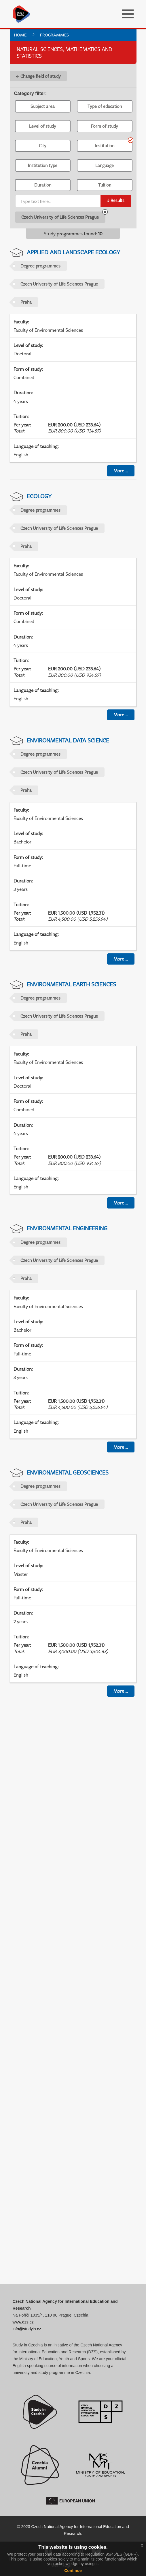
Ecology (39, 496)
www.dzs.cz (23, 2322)
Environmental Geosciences (68, 1472)
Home (20, 34)
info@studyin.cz (27, 2329)
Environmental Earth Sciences (71, 984)
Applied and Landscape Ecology (73, 252)
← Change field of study (38, 76)
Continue (73, 2570)
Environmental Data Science (68, 740)
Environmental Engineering (67, 1228)
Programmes (54, 34)
